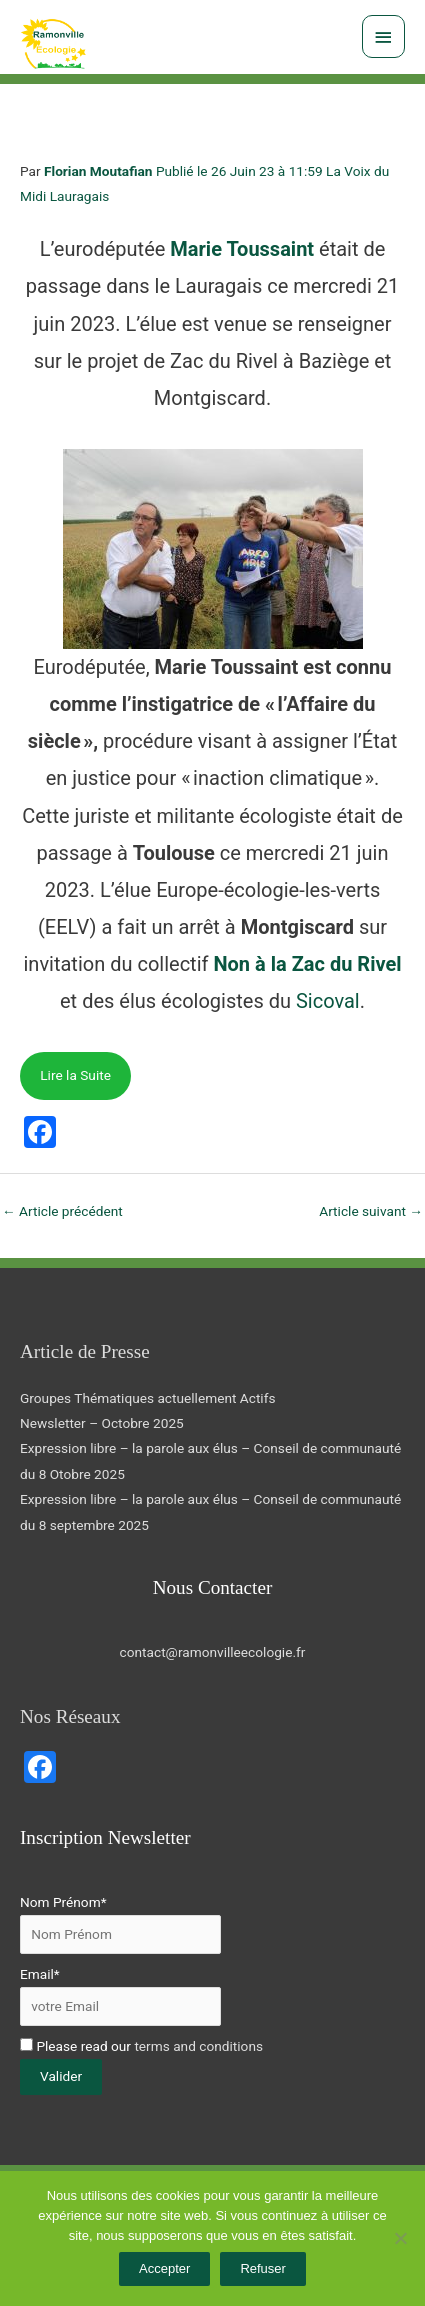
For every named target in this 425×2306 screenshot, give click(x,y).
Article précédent (62, 1211)
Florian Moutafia (94, 171)
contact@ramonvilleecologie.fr (213, 1652)
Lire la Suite (75, 1075)
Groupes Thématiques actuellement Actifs (148, 1398)
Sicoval (328, 1001)
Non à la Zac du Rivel (307, 964)
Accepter (164, 2268)
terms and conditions (198, 2046)
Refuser (263, 2268)
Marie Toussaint (242, 249)
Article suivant (371, 1211)
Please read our (141, 2046)
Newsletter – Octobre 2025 (102, 1423)
